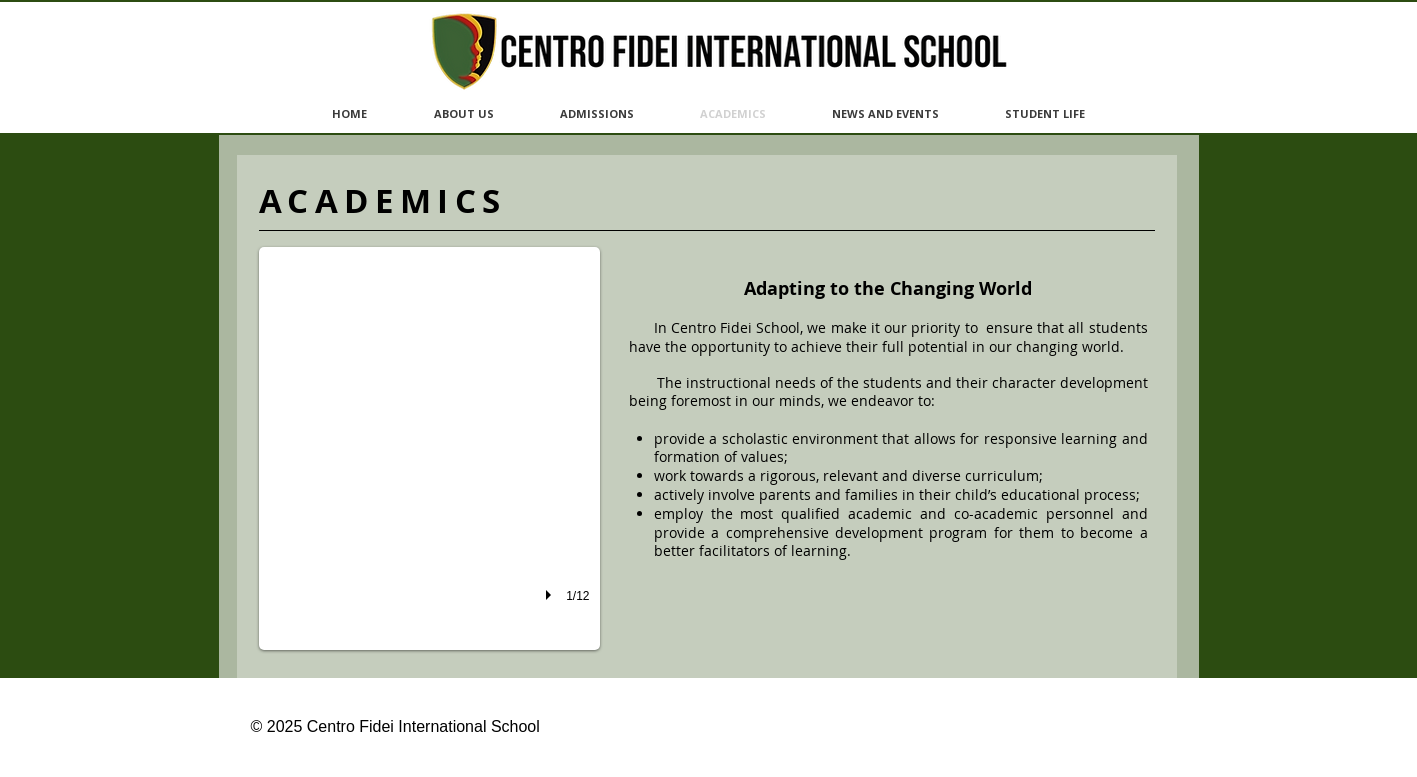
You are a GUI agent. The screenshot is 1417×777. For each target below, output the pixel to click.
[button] (429, 448)
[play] (551, 595)
